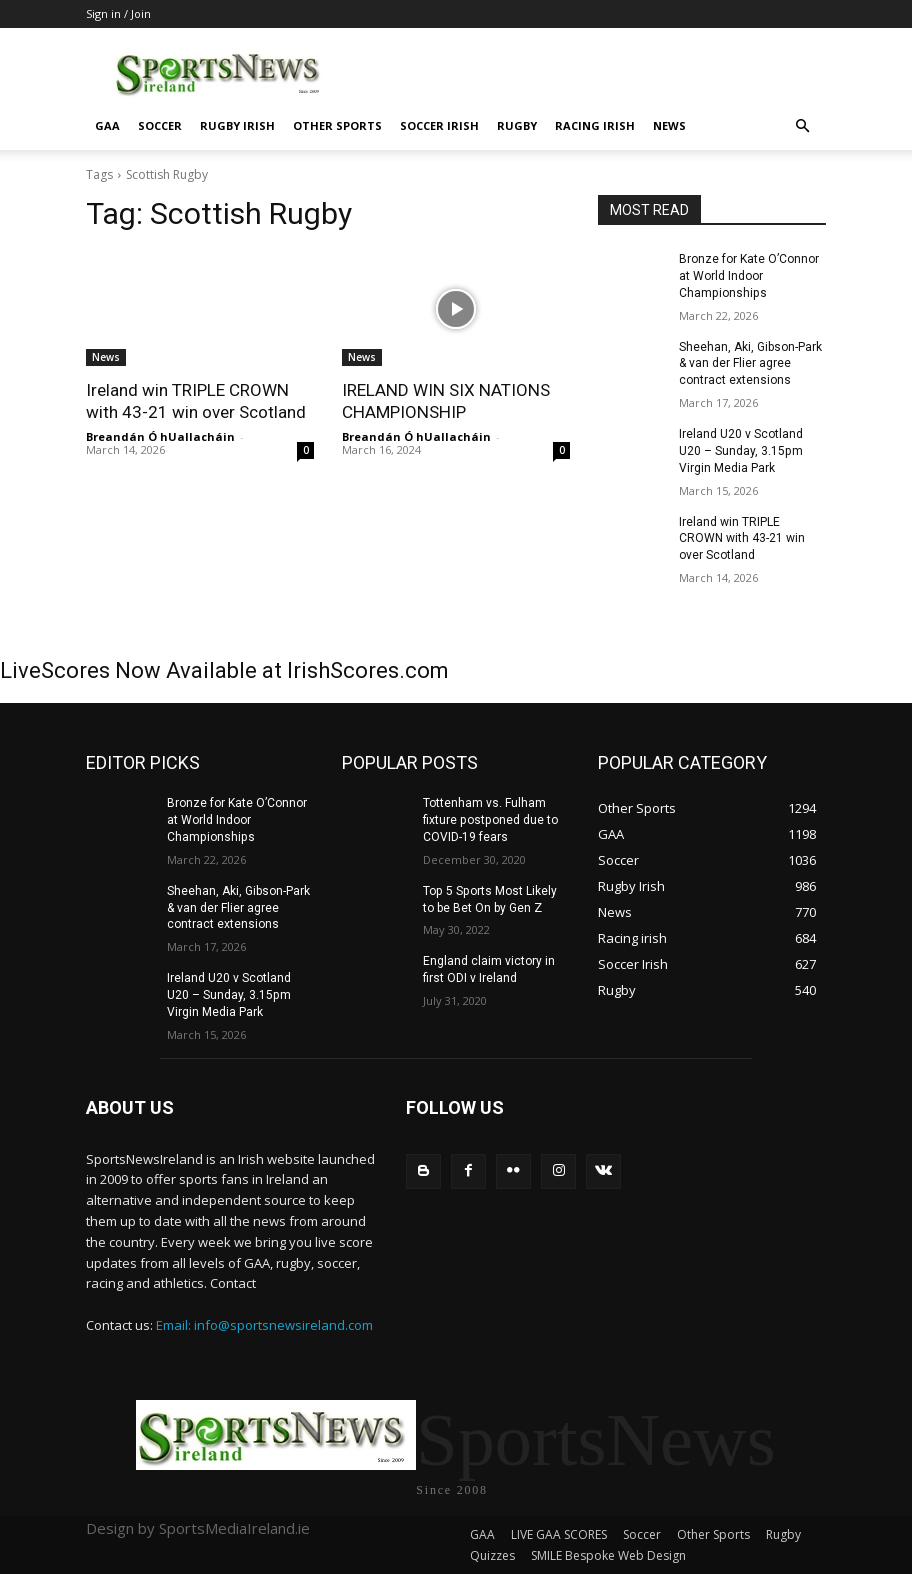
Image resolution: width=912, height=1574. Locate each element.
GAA (107, 125)
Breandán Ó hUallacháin (160, 436)
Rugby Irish (237, 125)
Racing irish (595, 125)
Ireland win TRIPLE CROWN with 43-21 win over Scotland (742, 538)
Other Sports (337, 125)
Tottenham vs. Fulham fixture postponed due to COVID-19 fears (489, 820)
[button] (802, 126)
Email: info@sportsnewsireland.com (264, 1324)
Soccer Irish (439, 125)
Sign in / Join (118, 13)
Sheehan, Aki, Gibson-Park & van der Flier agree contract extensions (750, 363)
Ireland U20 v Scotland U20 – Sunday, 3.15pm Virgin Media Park (741, 451)
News (669, 125)
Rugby (517, 125)
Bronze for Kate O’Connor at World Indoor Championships (749, 276)
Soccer (160, 125)
